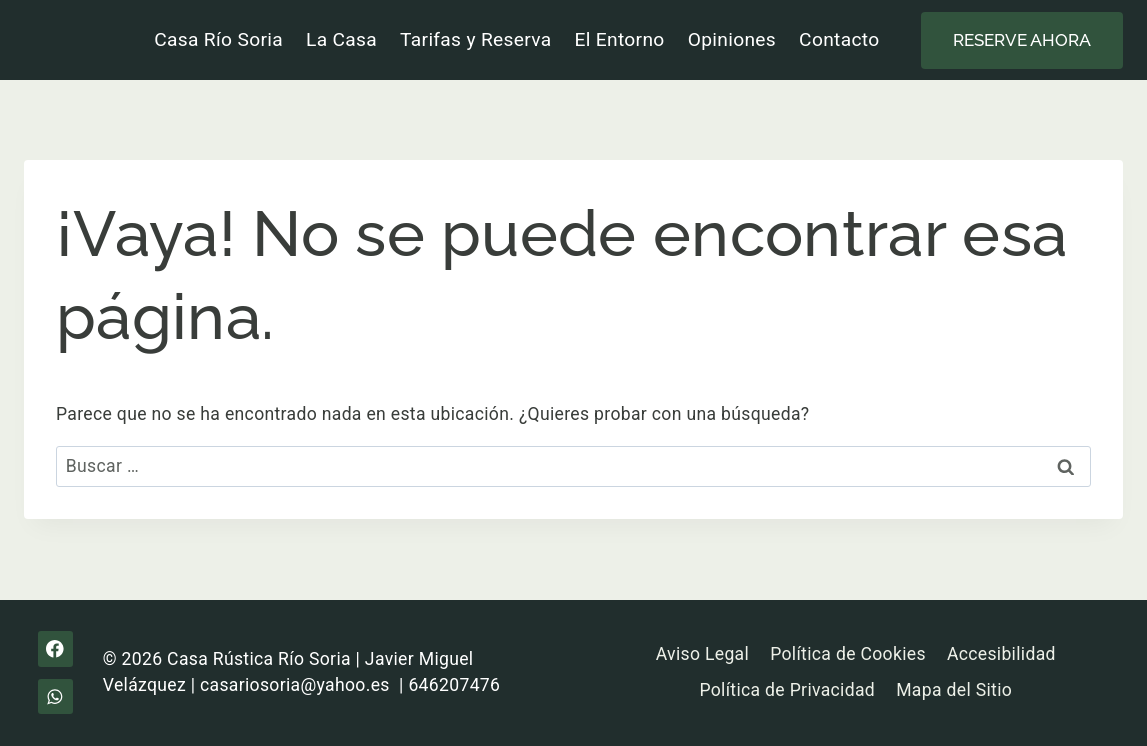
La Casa (341, 39)
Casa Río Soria (218, 39)
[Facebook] (55, 648)
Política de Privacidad (787, 690)
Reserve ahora (1022, 40)
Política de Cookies (848, 654)
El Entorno (620, 39)
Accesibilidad (1001, 654)
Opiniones (732, 39)
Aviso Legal (702, 654)
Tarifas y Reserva (475, 39)
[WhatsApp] (55, 696)
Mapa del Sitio (954, 690)
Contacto (839, 39)
